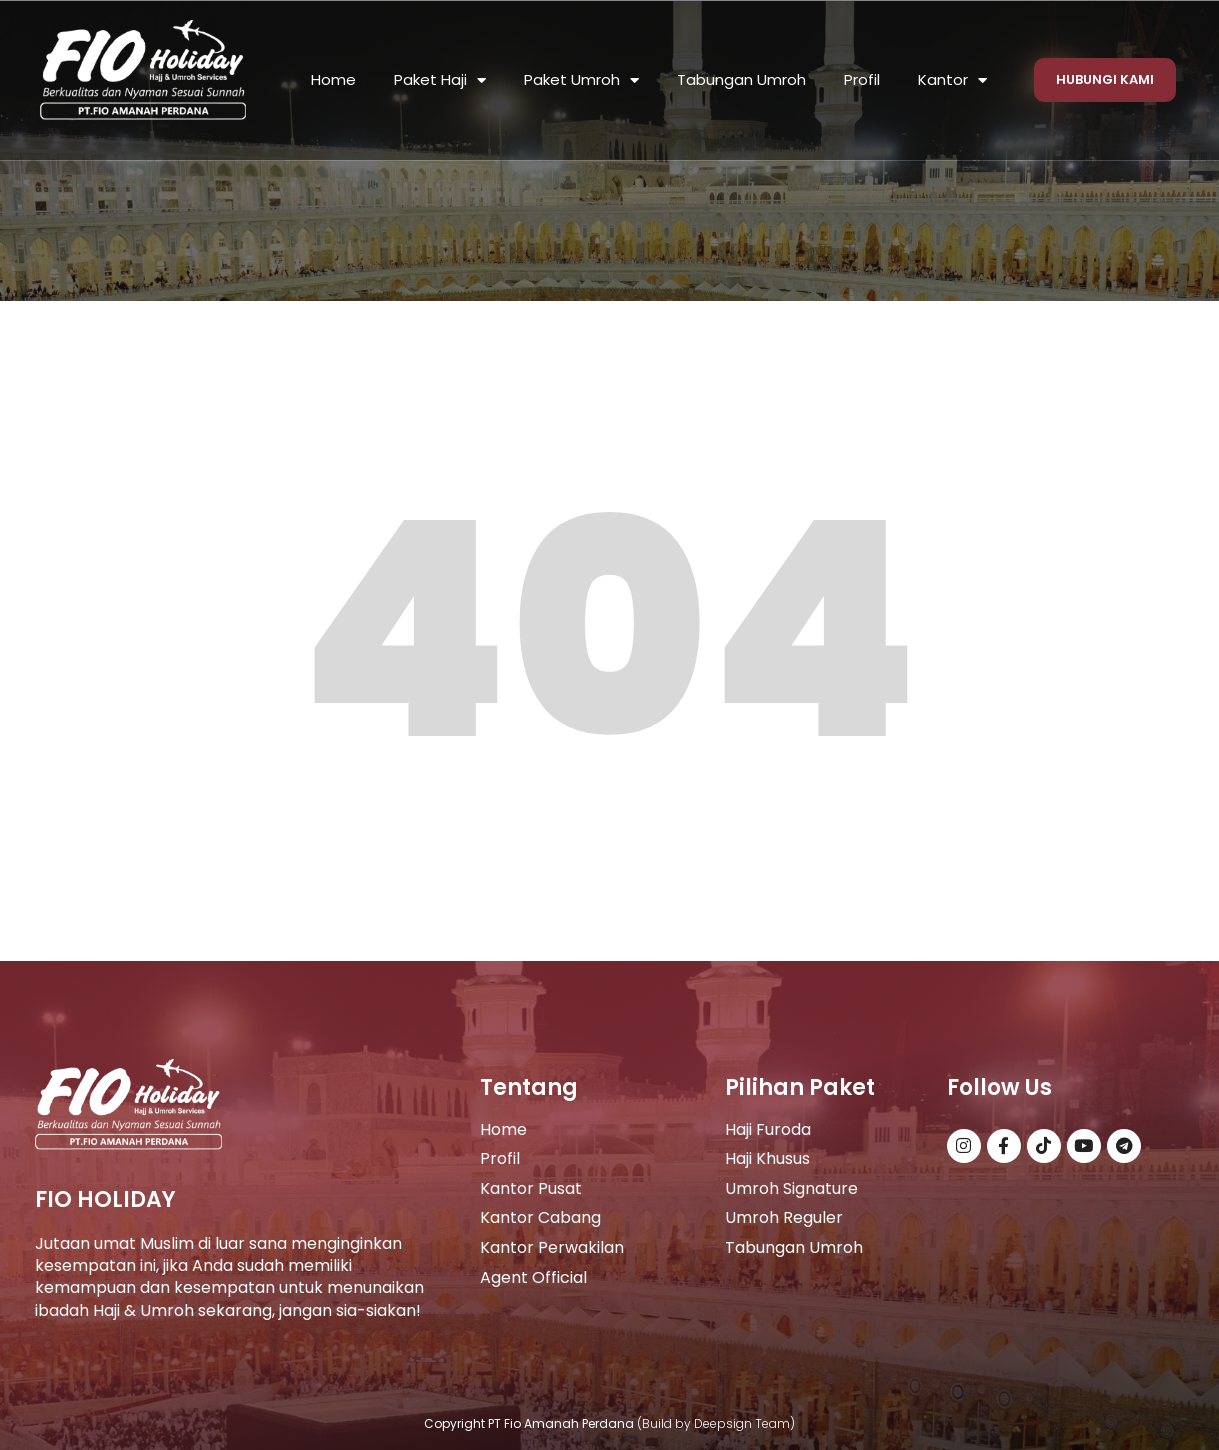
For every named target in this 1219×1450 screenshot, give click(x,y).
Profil (862, 79)
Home (333, 79)
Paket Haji (440, 80)
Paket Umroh (581, 80)
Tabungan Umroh (741, 79)
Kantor (952, 80)
